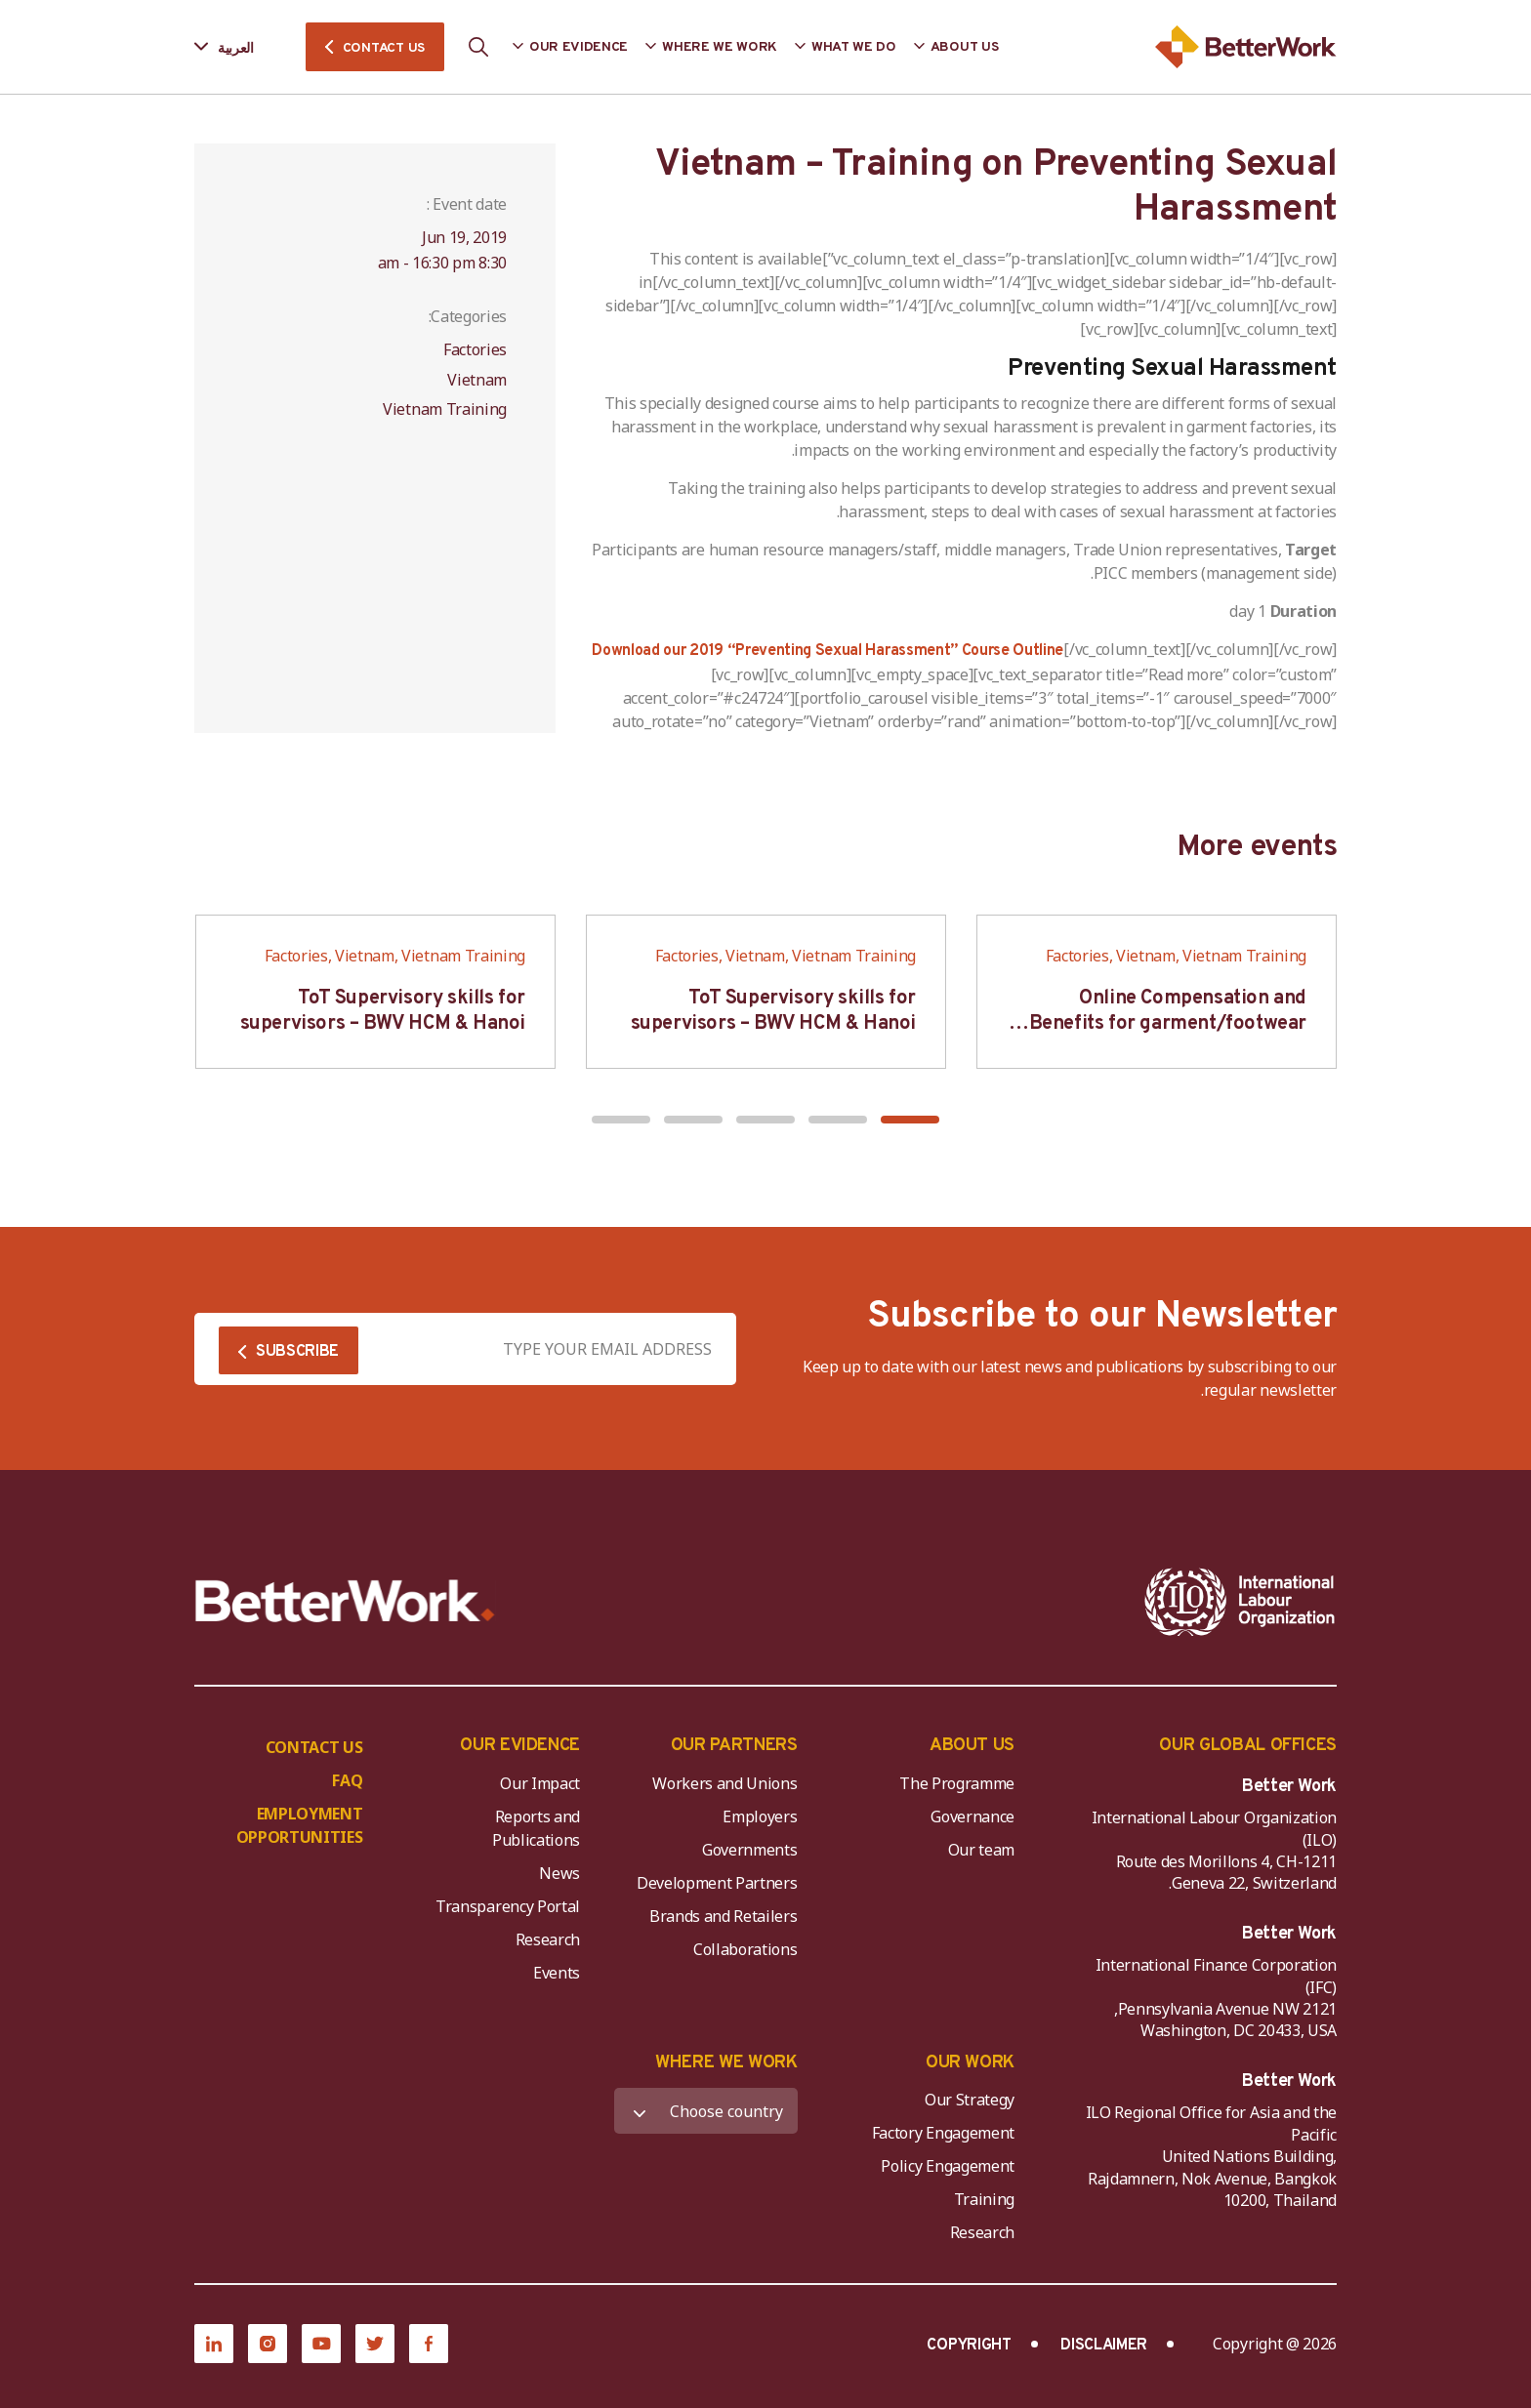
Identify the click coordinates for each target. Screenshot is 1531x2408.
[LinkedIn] (213, 2343)
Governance (972, 1816)
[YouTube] (321, 2343)
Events (556, 1972)
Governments (749, 1849)
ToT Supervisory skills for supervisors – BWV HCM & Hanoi (773, 1011)
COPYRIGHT (969, 2345)
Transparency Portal (507, 1906)
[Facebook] (428, 2343)
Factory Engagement (943, 2132)
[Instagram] (267, 2343)
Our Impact (540, 1783)
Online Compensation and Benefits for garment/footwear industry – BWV (1167, 1024)
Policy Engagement (944, 2166)
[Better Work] (345, 1601)
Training (984, 2199)
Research (548, 1939)
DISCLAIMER (1103, 2345)
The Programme (956, 1783)
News (559, 1873)
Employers (760, 1816)
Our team (981, 1849)
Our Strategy (969, 2099)
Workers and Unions (724, 1783)
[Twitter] (374, 2343)
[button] (910, 1119)
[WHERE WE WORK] (706, 2111)
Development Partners (717, 1883)
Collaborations (745, 1949)
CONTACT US (384, 48)
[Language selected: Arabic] (237, 47)
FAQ (347, 1780)
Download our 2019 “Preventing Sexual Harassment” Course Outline (827, 651)
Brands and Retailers (723, 1916)
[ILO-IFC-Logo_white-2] (1240, 1602)
